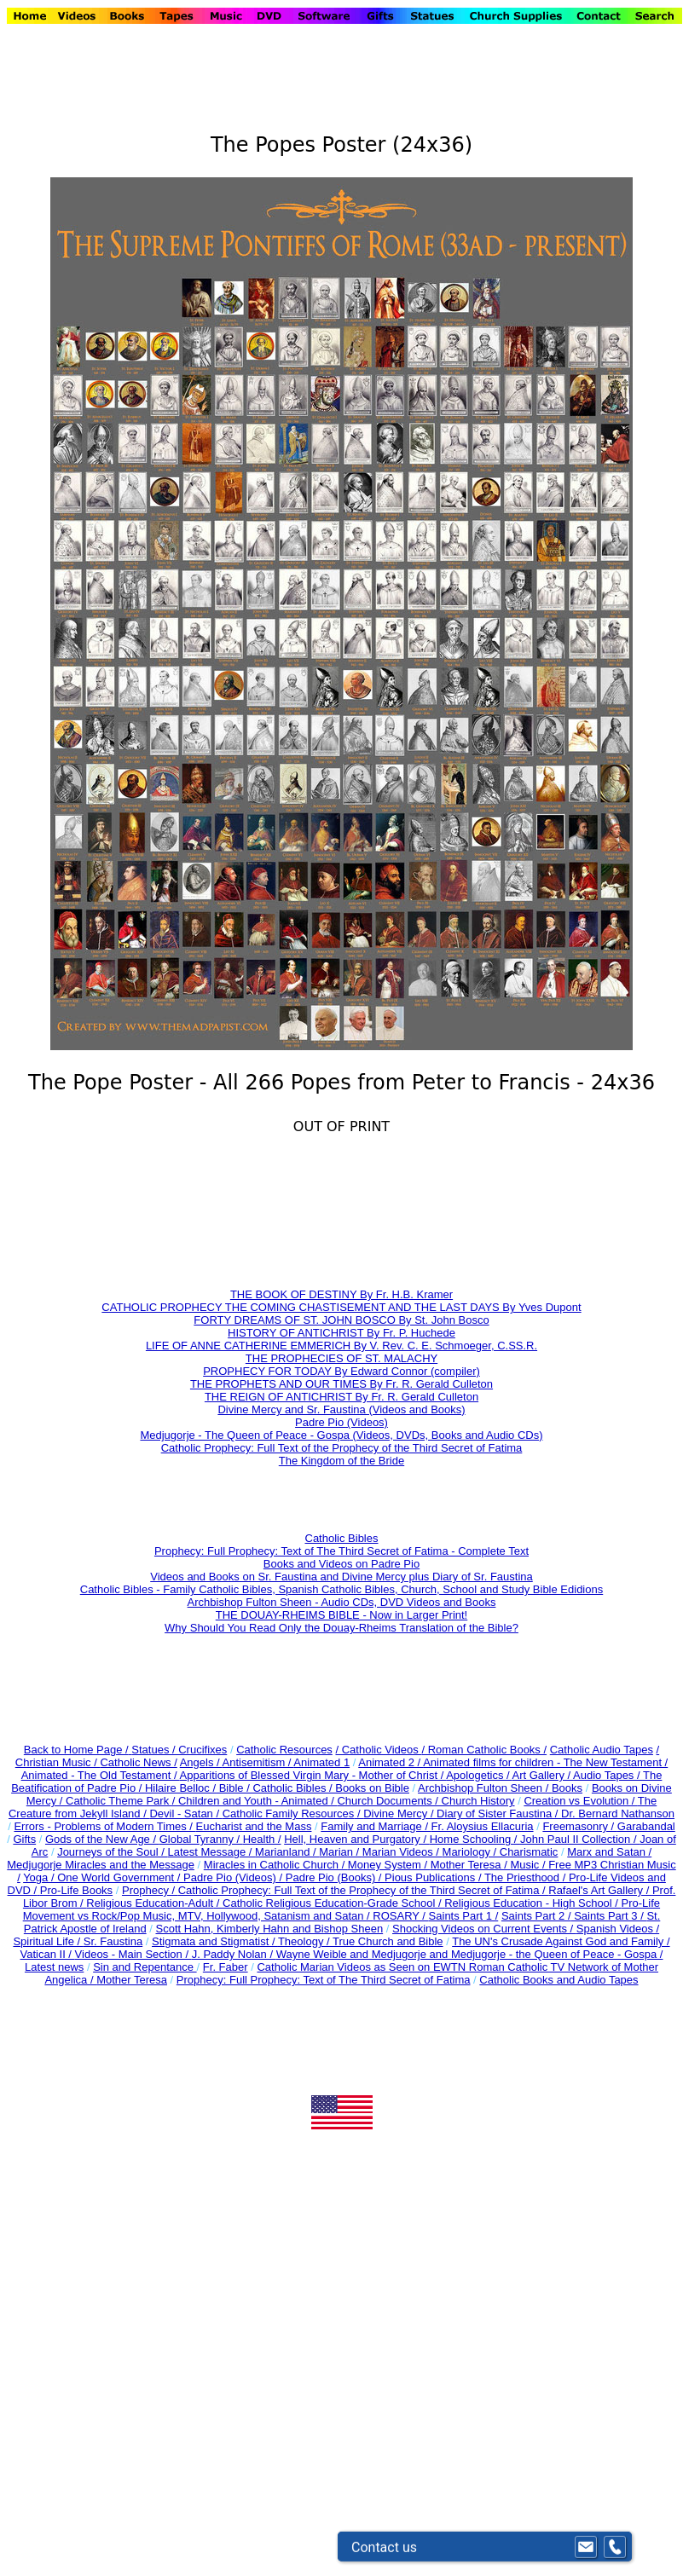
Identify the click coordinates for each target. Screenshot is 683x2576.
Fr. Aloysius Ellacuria (482, 1826)
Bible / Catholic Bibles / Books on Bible (312, 1788)
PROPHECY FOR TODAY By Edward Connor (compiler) (341, 1371)
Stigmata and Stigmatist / (215, 1941)
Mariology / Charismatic (501, 1851)
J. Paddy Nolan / (234, 1954)
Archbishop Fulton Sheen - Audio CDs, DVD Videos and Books (342, 1602)
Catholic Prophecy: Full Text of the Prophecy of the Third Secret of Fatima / (363, 1890)
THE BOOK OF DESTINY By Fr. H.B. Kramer (341, 1294)
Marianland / (287, 1851)
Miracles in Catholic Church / (276, 1864)
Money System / (389, 1864)
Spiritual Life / (48, 1941)
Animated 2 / (390, 1762)
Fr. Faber (225, 1967)
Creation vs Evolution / (580, 1800)
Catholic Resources (284, 1749)
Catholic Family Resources (289, 1813)
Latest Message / (211, 1851)
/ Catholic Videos (378, 1749)
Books (567, 1788)
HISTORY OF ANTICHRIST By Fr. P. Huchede (341, 1332)
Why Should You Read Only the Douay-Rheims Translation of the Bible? (341, 1627)
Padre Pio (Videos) (341, 1422)
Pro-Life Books (76, 1890)
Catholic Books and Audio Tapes (558, 1979)
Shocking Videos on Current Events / (484, 1928)
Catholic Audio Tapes (601, 1749)
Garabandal (646, 1826)
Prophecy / (150, 1890)
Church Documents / (387, 1800)
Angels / (201, 1762)
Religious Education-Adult (149, 1903)
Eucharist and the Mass (254, 1826)
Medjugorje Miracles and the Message (100, 1864)
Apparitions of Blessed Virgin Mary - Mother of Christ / (313, 1775)
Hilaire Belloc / (180, 1788)
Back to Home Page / (76, 1749)
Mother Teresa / (471, 1864)
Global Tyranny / (201, 1839)
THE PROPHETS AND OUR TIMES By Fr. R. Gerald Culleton (341, 1384)
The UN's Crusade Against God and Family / (560, 1941)
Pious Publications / (434, 1877)
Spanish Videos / (617, 1928)
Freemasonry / (579, 1826)
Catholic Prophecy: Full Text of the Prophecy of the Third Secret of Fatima (342, 1447)
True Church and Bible (388, 1941)
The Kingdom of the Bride (341, 1460)
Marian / (340, 1851)
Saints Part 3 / (609, 1915)
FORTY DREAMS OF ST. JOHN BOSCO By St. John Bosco (341, 1320)
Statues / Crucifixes (179, 1749)
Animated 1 (321, 1762)
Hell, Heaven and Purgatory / (357, 1839)
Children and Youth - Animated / (257, 1800)
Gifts (24, 1839)
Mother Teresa (131, 1979)
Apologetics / (479, 1775)
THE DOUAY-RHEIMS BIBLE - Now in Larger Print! (341, 1615)
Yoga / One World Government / (103, 1877)
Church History (476, 1800)
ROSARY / (400, 1915)
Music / (529, 1864)
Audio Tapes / (608, 1775)
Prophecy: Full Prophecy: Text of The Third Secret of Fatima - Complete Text (341, 1551)
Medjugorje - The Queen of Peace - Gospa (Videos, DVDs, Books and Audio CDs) (341, 1435)
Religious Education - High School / (532, 1903)
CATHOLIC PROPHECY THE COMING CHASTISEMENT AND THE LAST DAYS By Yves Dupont (341, 1307)
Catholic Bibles (342, 1538)
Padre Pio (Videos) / (234, 1877)
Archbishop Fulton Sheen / (485, 1788)
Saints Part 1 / (464, 1915)
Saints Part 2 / (536, 1915)
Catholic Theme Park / (122, 1800)
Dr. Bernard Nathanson (617, 1813)
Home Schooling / (475, 1839)
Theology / (305, 1941)
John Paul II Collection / (580, 1839)
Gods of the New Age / (102, 1839)
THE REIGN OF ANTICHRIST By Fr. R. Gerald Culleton (341, 1396)
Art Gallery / (543, 1775)
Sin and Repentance (144, 1967)
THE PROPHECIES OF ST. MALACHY (341, 1358)
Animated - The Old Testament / (100, 1775)
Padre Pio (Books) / (335, 1877)
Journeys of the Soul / (112, 1851)
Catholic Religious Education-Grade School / (333, 1903)
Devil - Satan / (185, 1813)
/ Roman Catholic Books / (484, 1749)
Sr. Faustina (113, 1941)
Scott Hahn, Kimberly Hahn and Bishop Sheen (269, 1928)
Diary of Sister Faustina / (499, 1813)
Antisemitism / (258, 1762)
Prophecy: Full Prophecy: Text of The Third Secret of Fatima (324, 1979)
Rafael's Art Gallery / (600, 1890)
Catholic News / (138, 1762)
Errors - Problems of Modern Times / (104, 1826)
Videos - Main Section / (133, 1954)
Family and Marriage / (376, 1826)
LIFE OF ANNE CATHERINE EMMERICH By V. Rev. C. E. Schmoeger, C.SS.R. (341, 1345)
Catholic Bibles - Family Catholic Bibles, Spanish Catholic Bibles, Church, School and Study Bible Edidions (341, 1589)
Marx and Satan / (609, 1851)
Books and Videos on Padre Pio (341, 1563)
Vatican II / (47, 1954)
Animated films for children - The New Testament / (545, 1762)
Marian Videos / (402, 1851)
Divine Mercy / (400, 1813)
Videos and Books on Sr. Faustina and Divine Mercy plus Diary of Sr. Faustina (341, 1576)
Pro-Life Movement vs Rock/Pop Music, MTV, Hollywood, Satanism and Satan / (341, 1909)
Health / (262, 1839)
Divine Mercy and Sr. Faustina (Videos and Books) (341, 1409)
